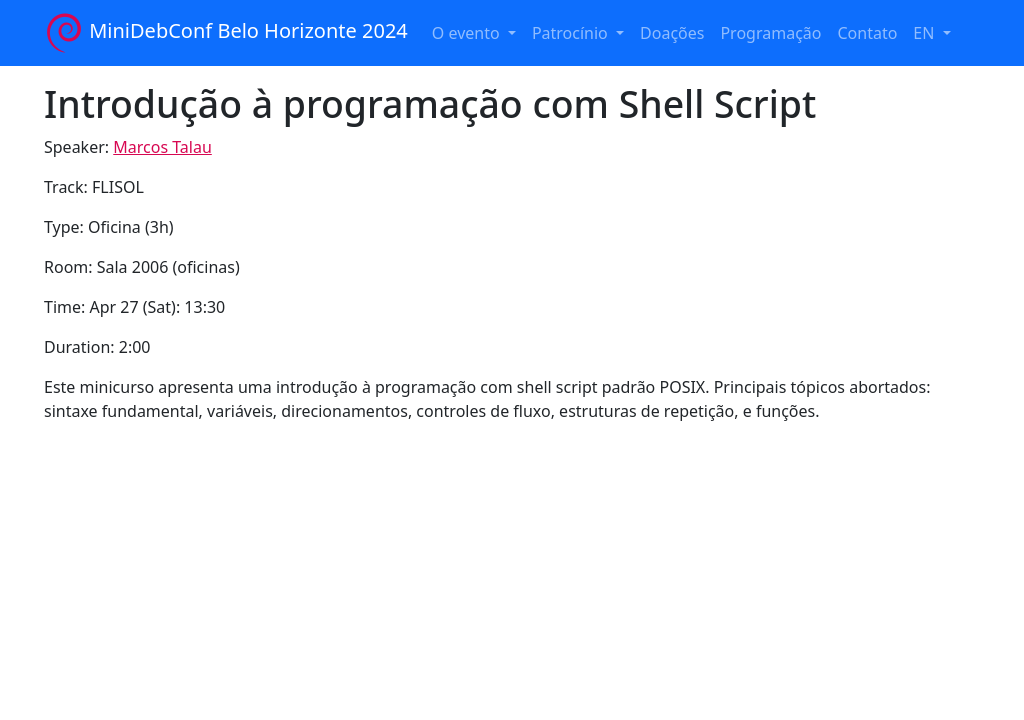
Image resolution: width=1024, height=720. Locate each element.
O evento (468, 33)
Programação (770, 33)
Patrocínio (572, 33)
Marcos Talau (162, 147)
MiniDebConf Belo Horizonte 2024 (226, 33)
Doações (672, 33)
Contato (867, 33)
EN (925, 33)
